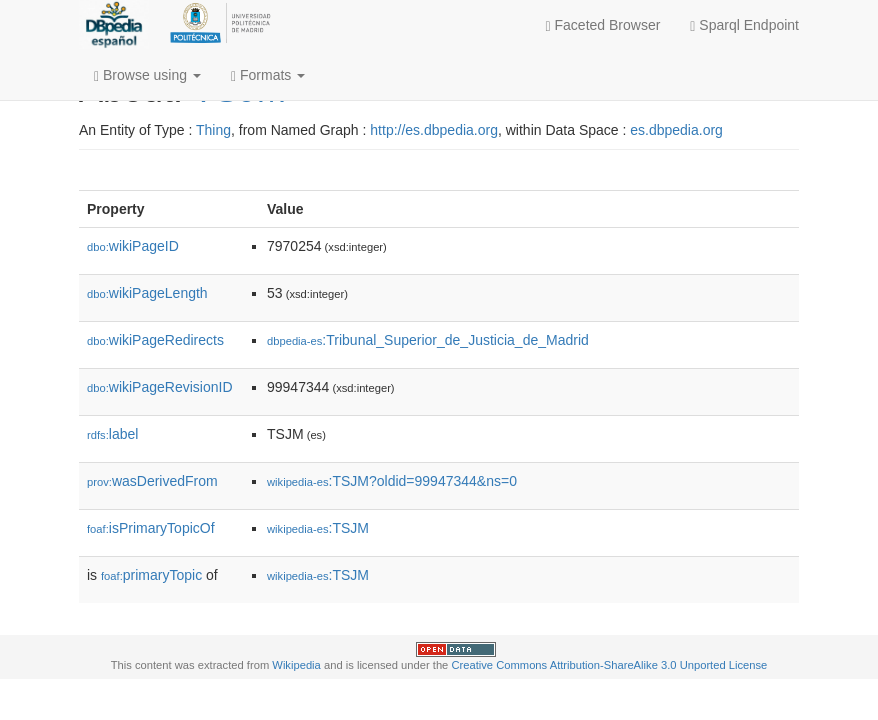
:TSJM (318, 528)
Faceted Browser (603, 25)
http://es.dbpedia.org (434, 130)
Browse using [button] (147, 75)
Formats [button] (268, 75)
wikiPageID (133, 246)
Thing (213, 130)
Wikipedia (296, 665)
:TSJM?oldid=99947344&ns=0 (392, 481)
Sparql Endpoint (744, 25)
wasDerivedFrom (152, 481)
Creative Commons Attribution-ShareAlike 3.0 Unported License (609, 665)
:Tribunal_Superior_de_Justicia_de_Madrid (428, 340)
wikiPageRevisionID (160, 387)
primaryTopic (151, 575)
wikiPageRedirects (155, 340)
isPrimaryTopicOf (151, 528)
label (112, 434)
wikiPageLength (147, 293)
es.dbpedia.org (676, 130)
